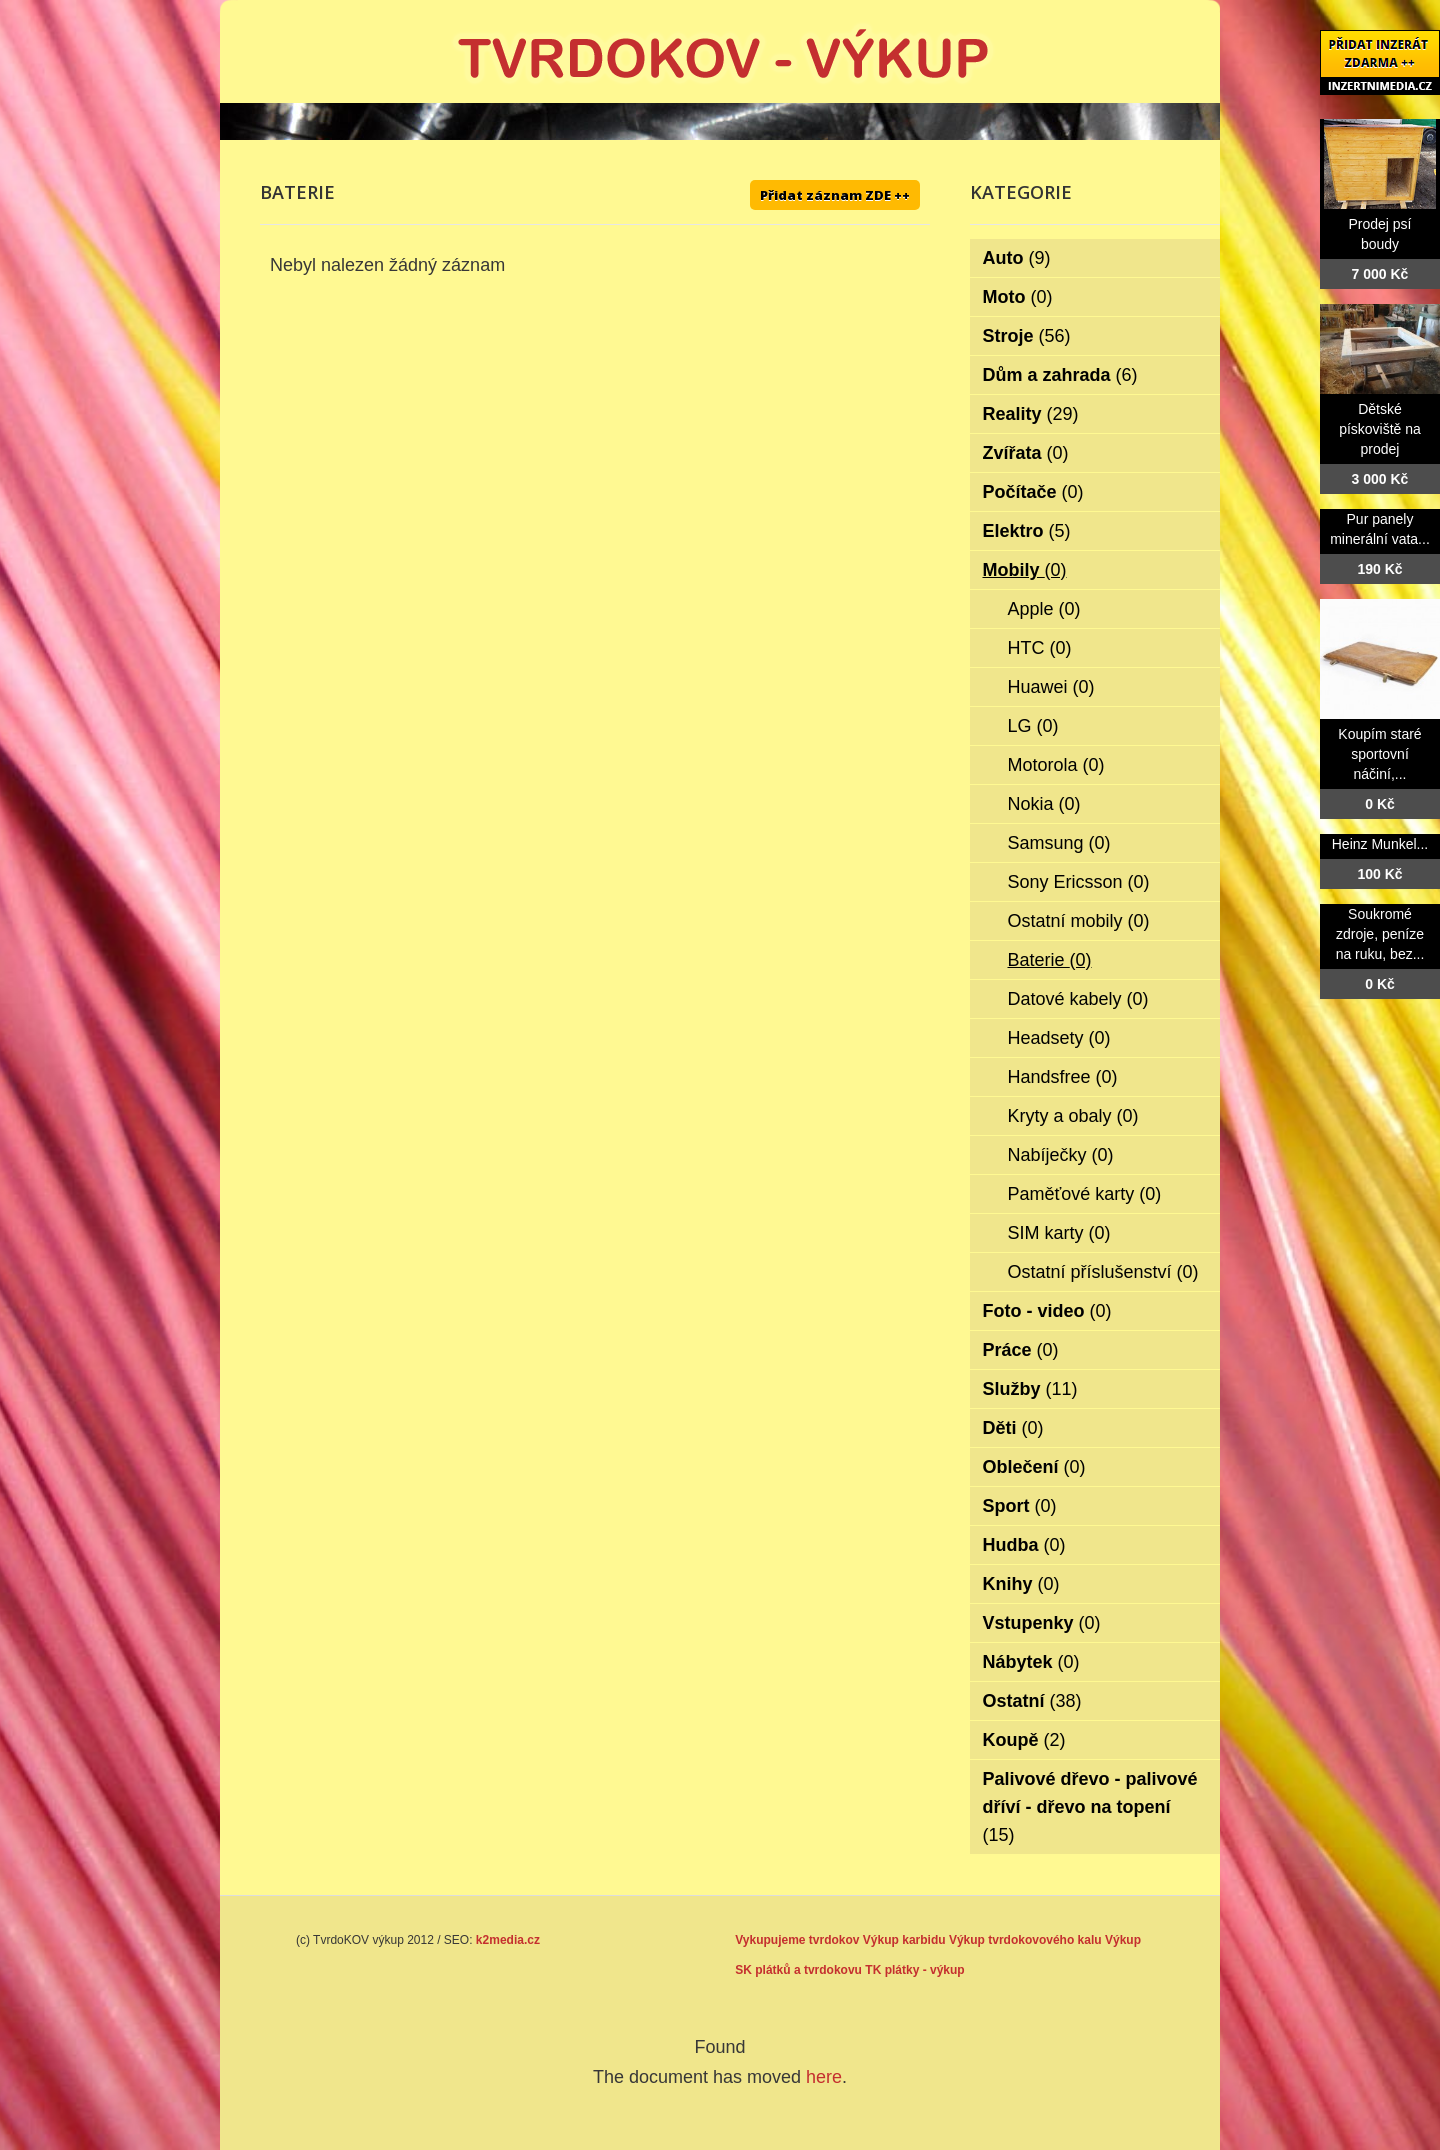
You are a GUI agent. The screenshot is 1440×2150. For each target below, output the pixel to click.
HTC (1040, 648)
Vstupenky (1042, 1623)
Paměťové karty (1085, 1194)
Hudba (1024, 1545)
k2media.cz (508, 1940)
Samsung (1059, 843)
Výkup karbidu (904, 1940)
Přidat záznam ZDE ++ (835, 195)
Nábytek (1031, 1662)
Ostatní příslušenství (1103, 1272)
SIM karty (1059, 1233)
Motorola (1056, 765)
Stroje (1027, 336)
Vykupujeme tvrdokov (797, 1940)
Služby (1030, 1389)
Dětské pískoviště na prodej (1380, 429)
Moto (1018, 297)
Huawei (1051, 687)
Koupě (1024, 1740)
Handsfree (1063, 1077)
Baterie (1050, 960)
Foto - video (1047, 1311)
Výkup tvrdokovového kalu (1025, 1940)
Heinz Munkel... (1380, 844)
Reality (1031, 414)
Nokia (1044, 804)
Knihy (1021, 1584)
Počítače (1033, 492)
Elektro (1027, 531)
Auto (1017, 258)
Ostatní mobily (1079, 921)
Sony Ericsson (1079, 882)
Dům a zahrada (1060, 375)
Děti (1013, 1428)
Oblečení (1034, 1467)
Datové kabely (1078, 999)
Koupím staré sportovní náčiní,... (1379, 754)
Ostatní (1032, 1701)
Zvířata (1026, 453)
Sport (1020, 1506)
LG (1033, 726)
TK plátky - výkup (914, 1970)
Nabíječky (1061, 1155)
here (824, 2077)
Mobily (1025, 570)
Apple (1044, 609)
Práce (1021, 1350)
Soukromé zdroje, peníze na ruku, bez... (1380, 934)
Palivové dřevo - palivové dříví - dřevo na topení (1090, 1807)
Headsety (1059, 1038)
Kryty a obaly (1073, 1116)
